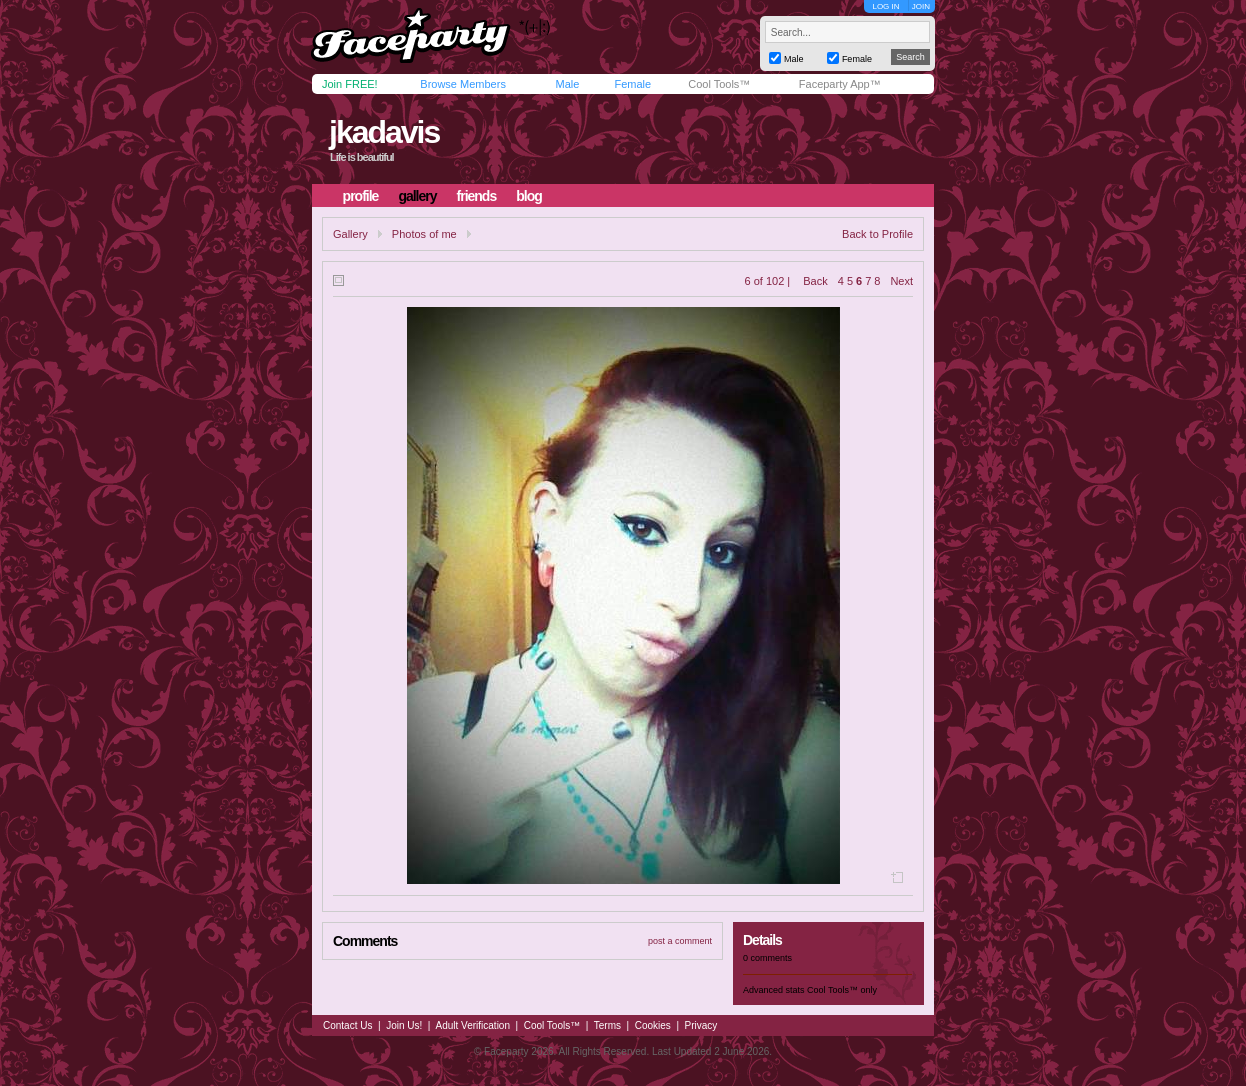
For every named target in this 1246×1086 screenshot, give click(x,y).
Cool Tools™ (719, 84)
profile (361, 196)
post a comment (680, 941)
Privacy (701, 1025)
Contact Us (347, 1025)
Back (815, 281)
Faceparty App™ (840, 84)
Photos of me (424, 234)
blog (529, 196)
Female (632, 84)
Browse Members (463, 84)
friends (477, 196)
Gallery (350, 234)
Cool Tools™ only (842, 990)
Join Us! (404, 1025)
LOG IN (885, 6)
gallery (417, 196)
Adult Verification (472, 1025)
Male (567, 84)
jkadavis (384, 132)
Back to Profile (877, 234)
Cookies (653, 1025)
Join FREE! (350, 84)
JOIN (921, 6)
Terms (607, 1025)
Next (901, 281)
